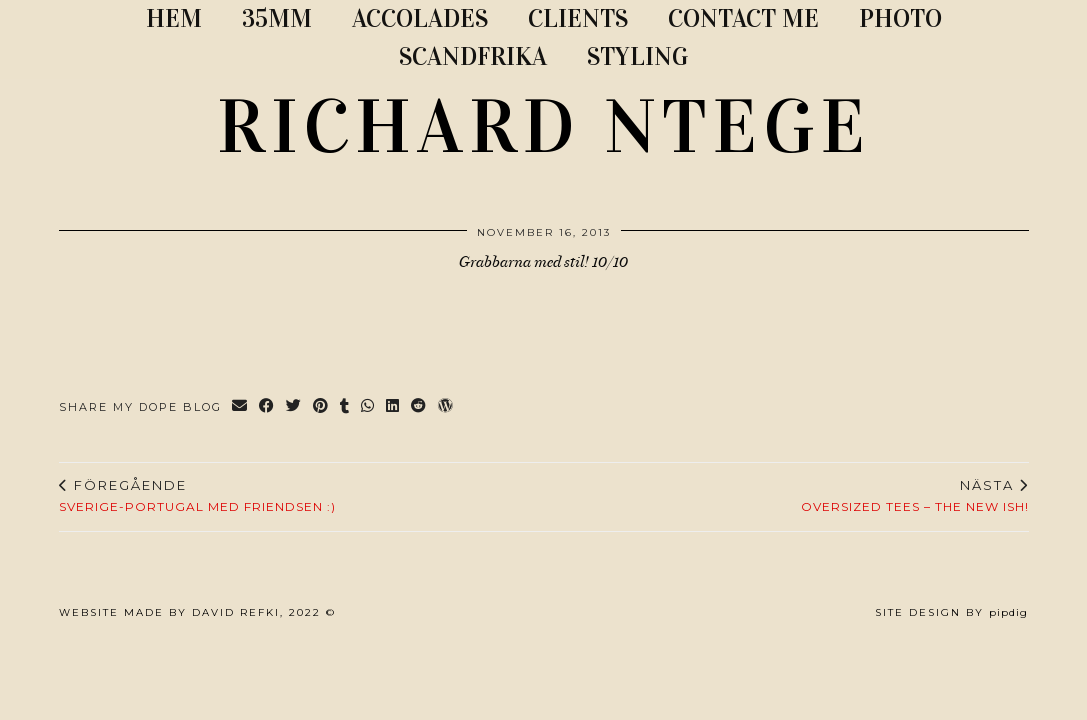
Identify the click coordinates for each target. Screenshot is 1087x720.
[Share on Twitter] (294, 407)
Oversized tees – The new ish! (915, 496)
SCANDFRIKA (473, 56)
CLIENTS (578, 18)
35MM (277, 18)
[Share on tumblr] (345, 407)
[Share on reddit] (419, 407)
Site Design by (951, 612)
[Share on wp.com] (446, 407)
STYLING (637, 56)
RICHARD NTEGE (544, 127)
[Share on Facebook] (267, 407)
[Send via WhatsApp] (368, 407)
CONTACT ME (743, 18)
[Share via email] (240, 407)
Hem (174, 18)
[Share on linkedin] (393, 407)
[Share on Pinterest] (321, 407)
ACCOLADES (420, 18)
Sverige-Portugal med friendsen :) (197, 496)
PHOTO (900, 18)
